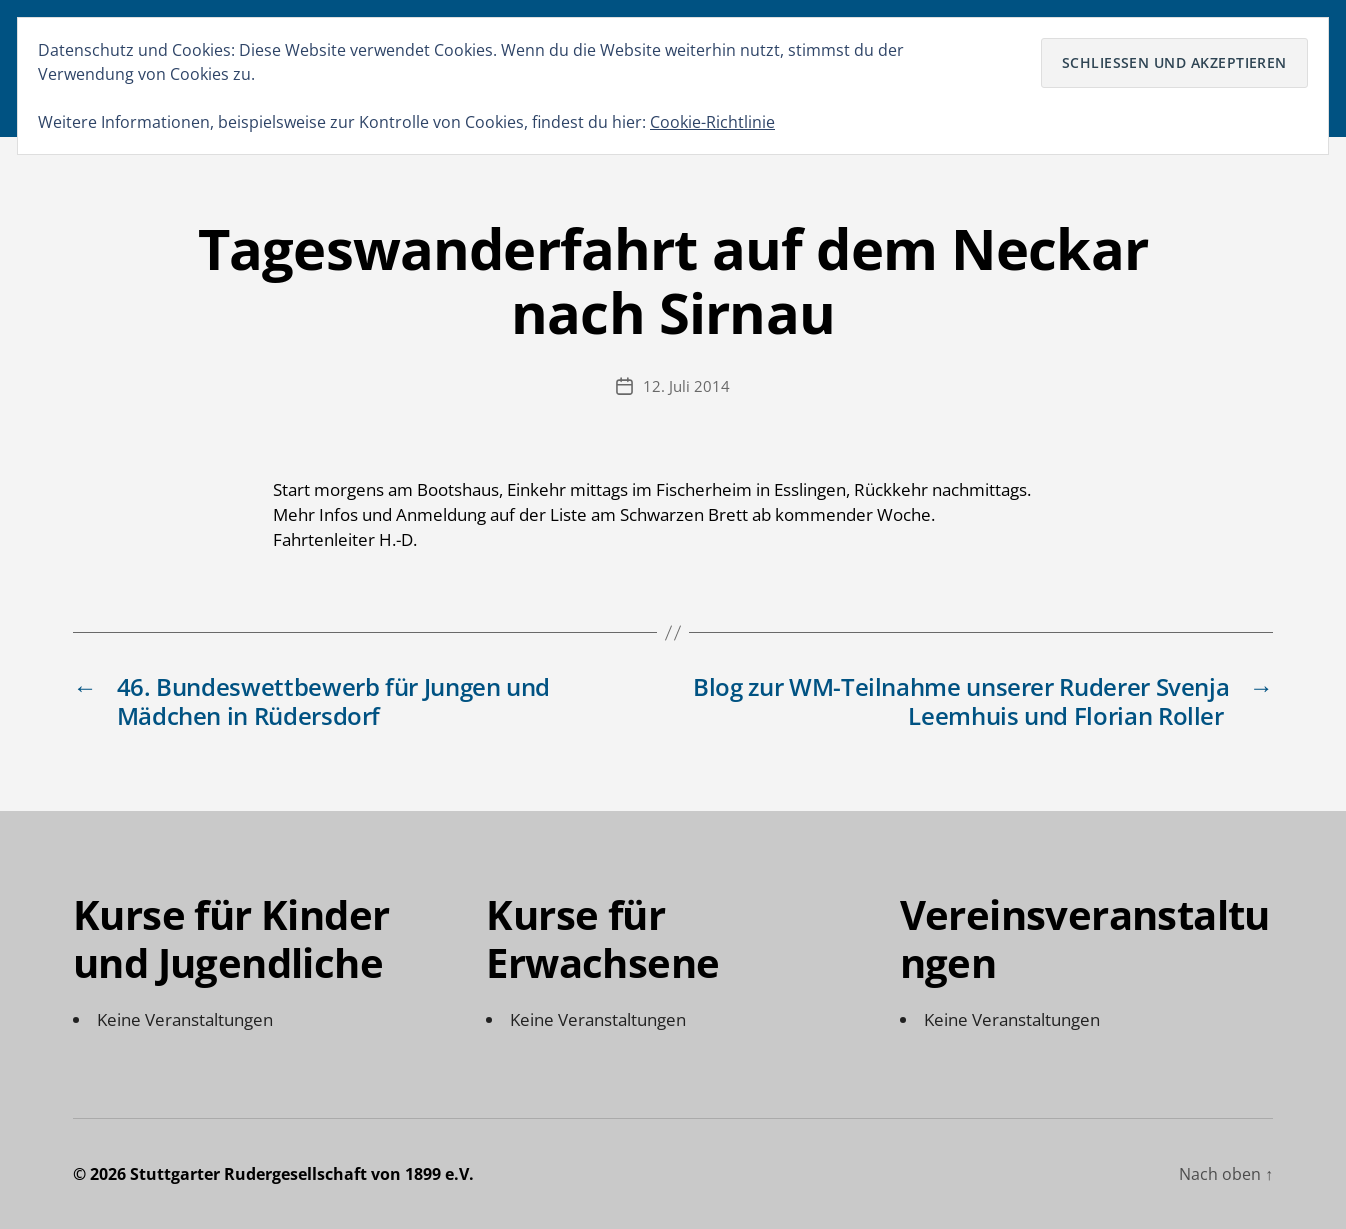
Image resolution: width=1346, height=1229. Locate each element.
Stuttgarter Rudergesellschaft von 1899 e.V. (302, 1174)
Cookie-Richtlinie (712, 122)
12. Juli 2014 (686, 386)
